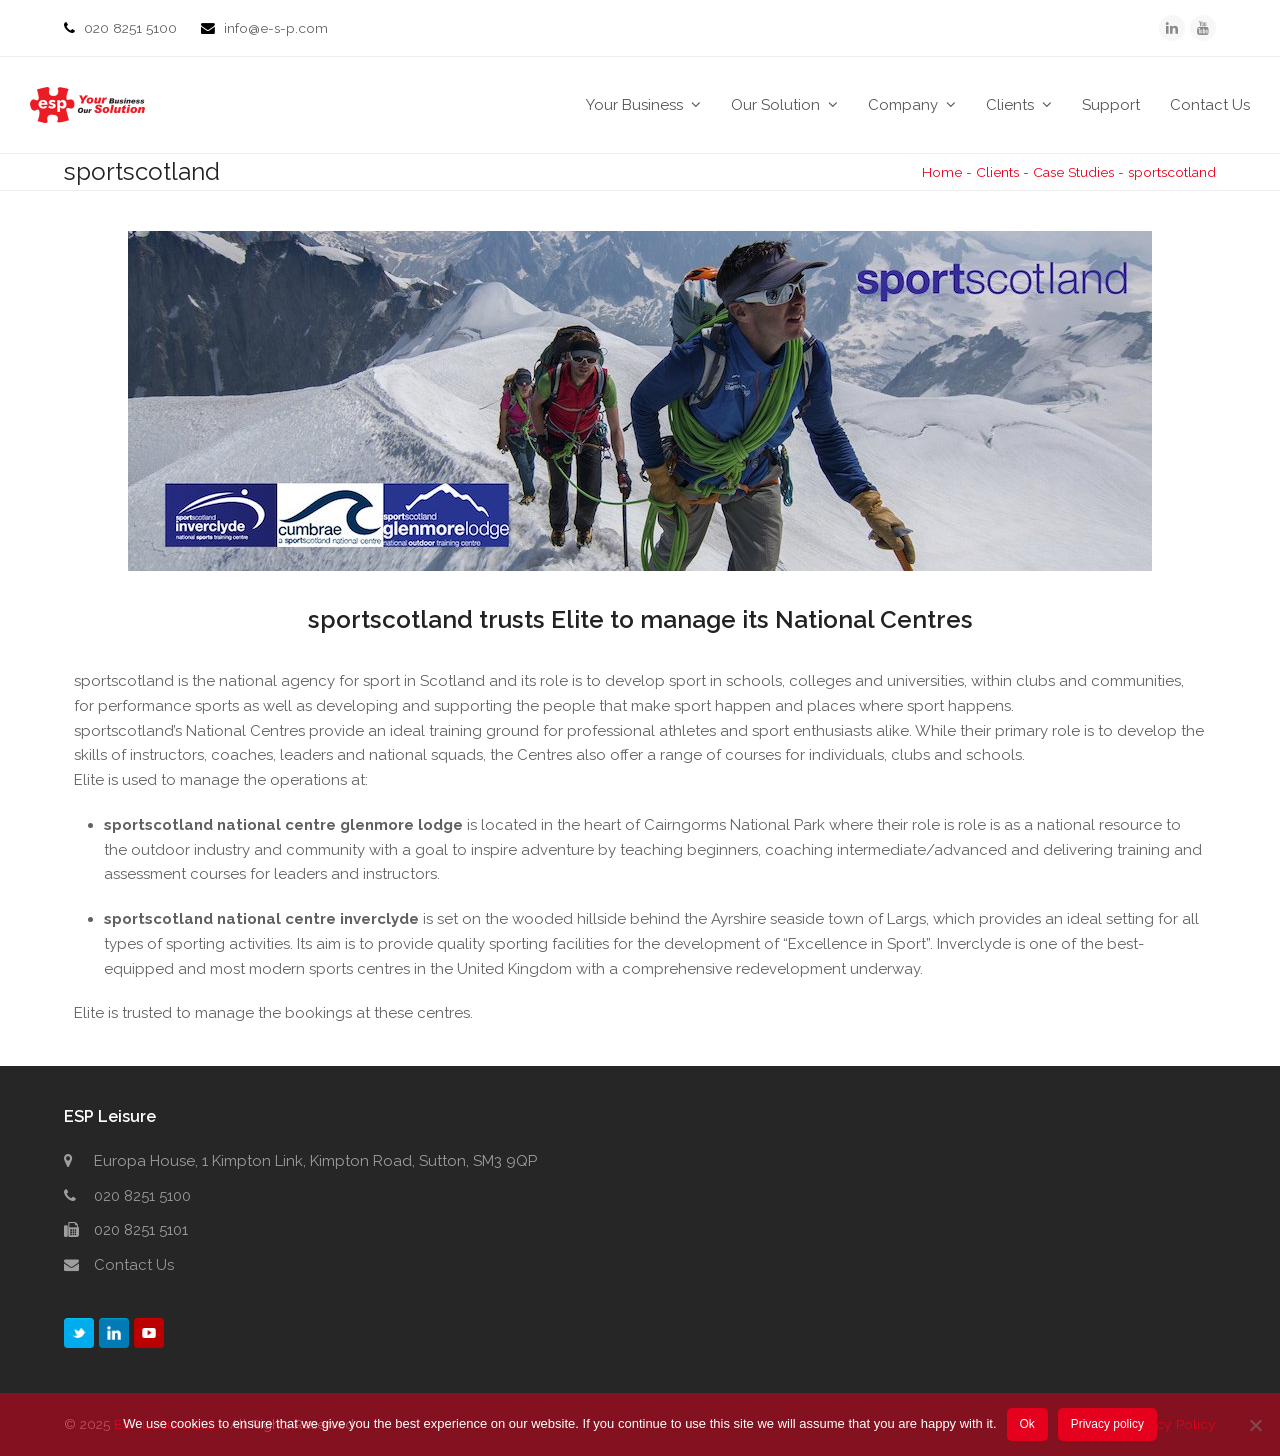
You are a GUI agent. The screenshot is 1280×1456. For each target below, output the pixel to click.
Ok (1026, 1424)
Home (942, 172)
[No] (1255, 1425)
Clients (997, 172)
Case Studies (1073, 172)
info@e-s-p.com (276, 28)
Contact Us (134, 1265)
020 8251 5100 (132, 28)
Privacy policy (1107, 1424)
